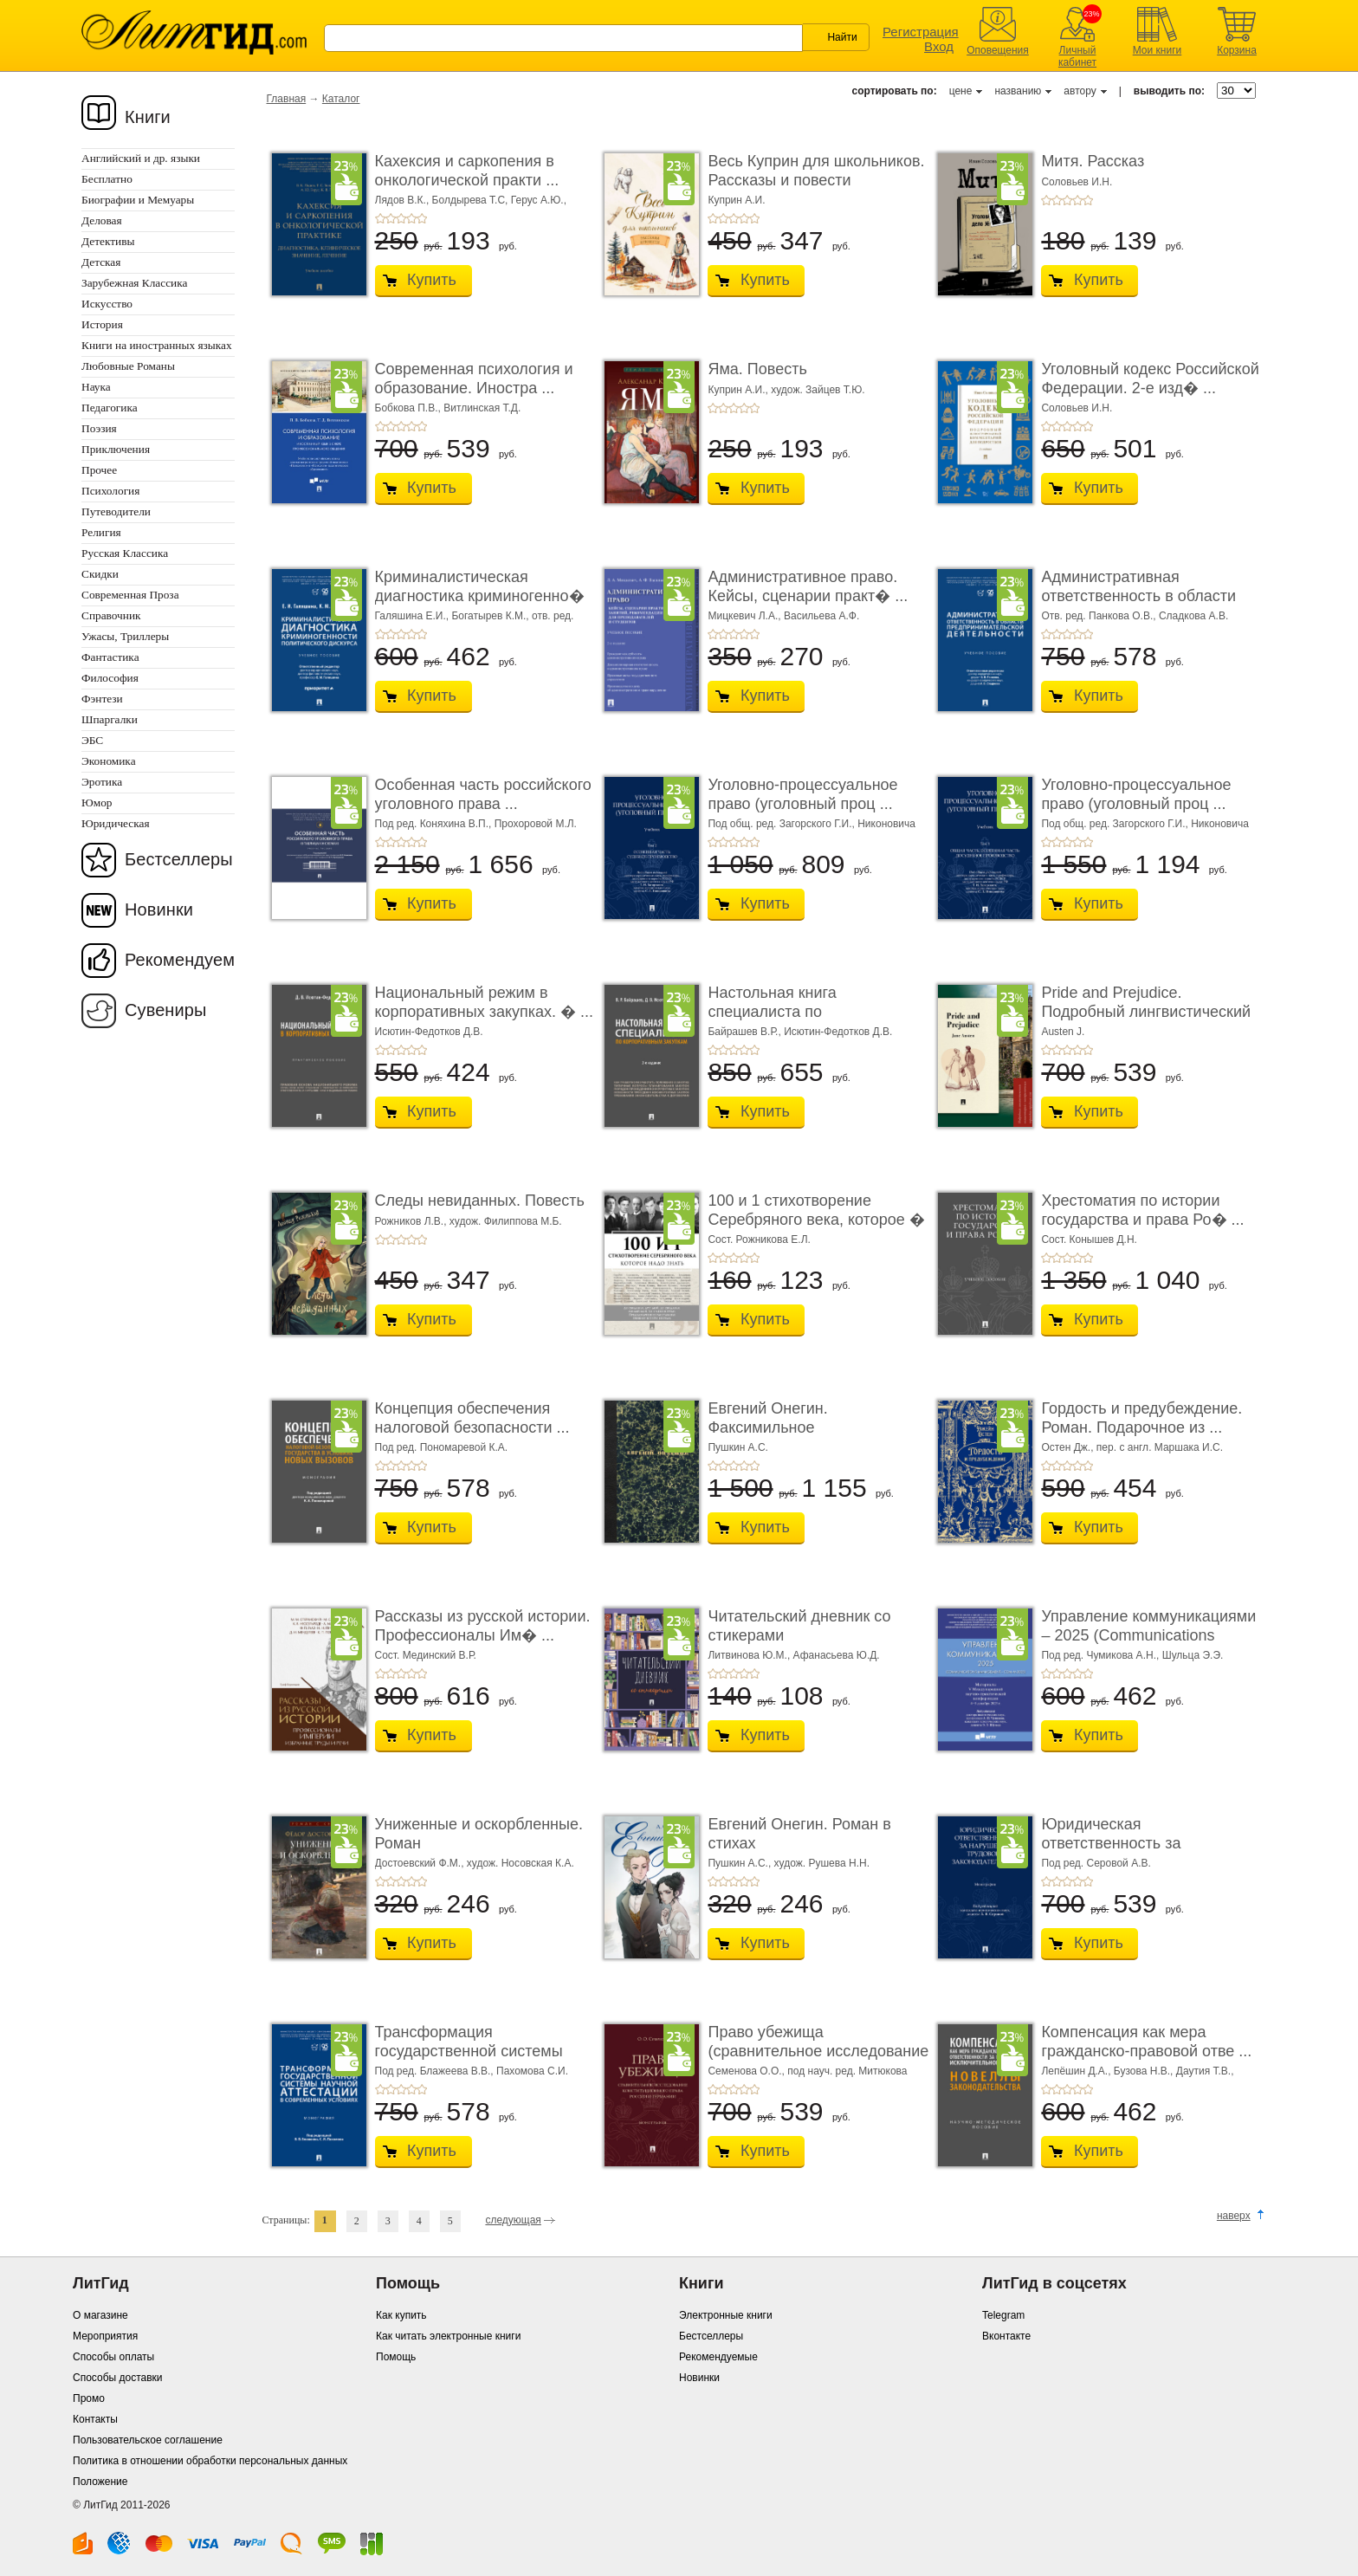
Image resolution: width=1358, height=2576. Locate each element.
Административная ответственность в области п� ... (1138, 595)
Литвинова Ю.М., (750, 1655)
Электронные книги (726, 2315)
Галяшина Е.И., (413, 616)
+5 (422, 218)
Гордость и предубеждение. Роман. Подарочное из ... (1141, 1418)
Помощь (396, 2357)
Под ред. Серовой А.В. (1095, 1863)
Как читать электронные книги (448, 2336)
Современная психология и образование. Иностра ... (474, 378)
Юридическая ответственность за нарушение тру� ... (1111, 1842)
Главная (287, 99)
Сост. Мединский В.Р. (425, 1655)
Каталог (341, 99)
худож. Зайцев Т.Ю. (817, 390)
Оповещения (998, 50)
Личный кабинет (1077, 56)
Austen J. (1062, 1032)
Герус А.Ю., (538, 200)
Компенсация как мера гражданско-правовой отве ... (1146, 2041)
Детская (100, 262)
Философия (110, 677)
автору (1080, 91)
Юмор (96, 802)
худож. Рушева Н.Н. (822, 1863)
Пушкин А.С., (740, 1863)
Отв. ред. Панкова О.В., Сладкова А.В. (1134, 616)
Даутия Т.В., (1205, 2071)
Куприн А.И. (736, 200)
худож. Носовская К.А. (520, 1863)
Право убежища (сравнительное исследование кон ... (818, 2050)
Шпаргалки (109, 719)
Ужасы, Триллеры (125, 636)
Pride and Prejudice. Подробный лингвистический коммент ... (1146, 1011)
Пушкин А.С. (738, 1447)
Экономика (108, 760)
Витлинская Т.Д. (482, 408)
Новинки (159, 909)
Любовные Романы (128, 365)
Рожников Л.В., (412, 1221)
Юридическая (115, 823)
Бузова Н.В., (1145, 2071)
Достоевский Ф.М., (421, 1863)
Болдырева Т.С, (471, 200)
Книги (148, 116)
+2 (390, 218)
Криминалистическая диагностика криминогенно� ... (480, 595)
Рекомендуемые (718, 2357)
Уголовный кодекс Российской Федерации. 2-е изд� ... (1149, 378)
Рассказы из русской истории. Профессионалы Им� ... (483, 1626)
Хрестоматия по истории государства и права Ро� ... (1142, 1210)
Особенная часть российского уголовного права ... (483, 794)
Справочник (111, 615)
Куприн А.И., (739, 390)
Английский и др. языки (140, 158)
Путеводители (116, 511)
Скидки (100, 573)
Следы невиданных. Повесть (480, 1200)
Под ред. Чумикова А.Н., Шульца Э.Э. (1132, 1655)
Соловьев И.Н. (1076, 182)
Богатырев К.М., (491, 616)
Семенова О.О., (747, 2071)
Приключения (115, 449)
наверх (1234, 2216)
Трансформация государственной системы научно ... (469, 2050)
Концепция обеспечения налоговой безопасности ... (472, 1418)
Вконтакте (1006, 2336)
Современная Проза (130, 594)
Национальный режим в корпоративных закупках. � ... (484, 1002)
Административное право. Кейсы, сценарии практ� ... (808, 586)
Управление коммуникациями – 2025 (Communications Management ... (1148, 1635)
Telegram (1003, 2315)
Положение (100, 2482)
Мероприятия (105, 2336)
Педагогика (109, 407)
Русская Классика (124, 553)
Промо (89, 2398)
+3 (401, 218)
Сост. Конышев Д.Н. (1089, 1239)
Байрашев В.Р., (746, 1032)
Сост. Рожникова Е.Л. (759, 1239)
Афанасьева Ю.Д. (836, 1655)
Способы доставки (118, 2378)
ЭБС (92, 740)
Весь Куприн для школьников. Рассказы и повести (816, 170)
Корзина (1237, 50)
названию (1017, 91)
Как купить (401, 2315)
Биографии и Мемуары (137, 199)
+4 (411, 218)
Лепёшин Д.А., (1077, 2071)
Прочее (99, 469)
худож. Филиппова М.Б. (505, 1221)
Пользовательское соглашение (148, 2440)
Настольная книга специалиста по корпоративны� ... (775, 1011)
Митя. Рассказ (1092, 161)
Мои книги (1157, 50)
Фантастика (110, 656)
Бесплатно (107, 178)
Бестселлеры (179, 859)
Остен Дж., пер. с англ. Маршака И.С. (1132, 1447)
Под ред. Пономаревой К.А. (441, 1447)
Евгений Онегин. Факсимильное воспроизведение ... (779, 1427)
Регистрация (921, 31)
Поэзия (99, 428)
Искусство (107, 303)
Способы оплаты (113, 2357)
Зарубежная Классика (134, 282)
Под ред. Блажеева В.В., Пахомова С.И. (471, 2071)
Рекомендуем (180, 959)
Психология (110, 490)
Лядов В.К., (403, 200)
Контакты (95, 2419)
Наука (96, 386)
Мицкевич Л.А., (746, 616)
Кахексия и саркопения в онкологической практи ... (467, 170)
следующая (512, 2220)
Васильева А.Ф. (821, 616)
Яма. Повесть (757, 369)
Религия (101, 532)
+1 (380, 218)
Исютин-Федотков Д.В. (429, 1032)
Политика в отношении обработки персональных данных (210, 2461)
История (102, 324)
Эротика (101, 781)
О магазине (100, 2315)
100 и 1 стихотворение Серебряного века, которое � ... (816, 1219)
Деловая (101, 220)
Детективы (107, 241)
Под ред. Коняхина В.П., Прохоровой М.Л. (476, 824)
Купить (431, 279)
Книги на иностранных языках (156, 345)
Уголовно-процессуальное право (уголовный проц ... (802, 794)
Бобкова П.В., (409, 408)
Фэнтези (102, 698)
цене (961, 91)
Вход (939, 46)
